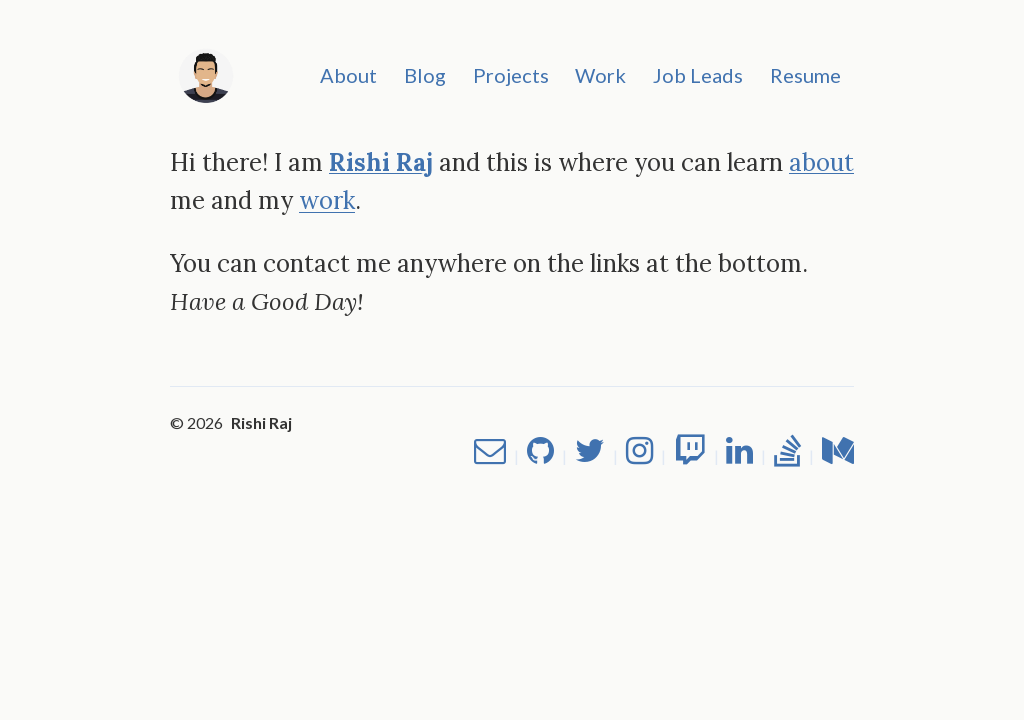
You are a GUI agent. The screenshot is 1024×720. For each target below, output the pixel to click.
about (821, 162)
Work (600, 75)
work (327, 200)
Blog (425, 75)
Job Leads (698, 75)
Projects (511, 75)
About (348, 75)
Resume (805, 75)
